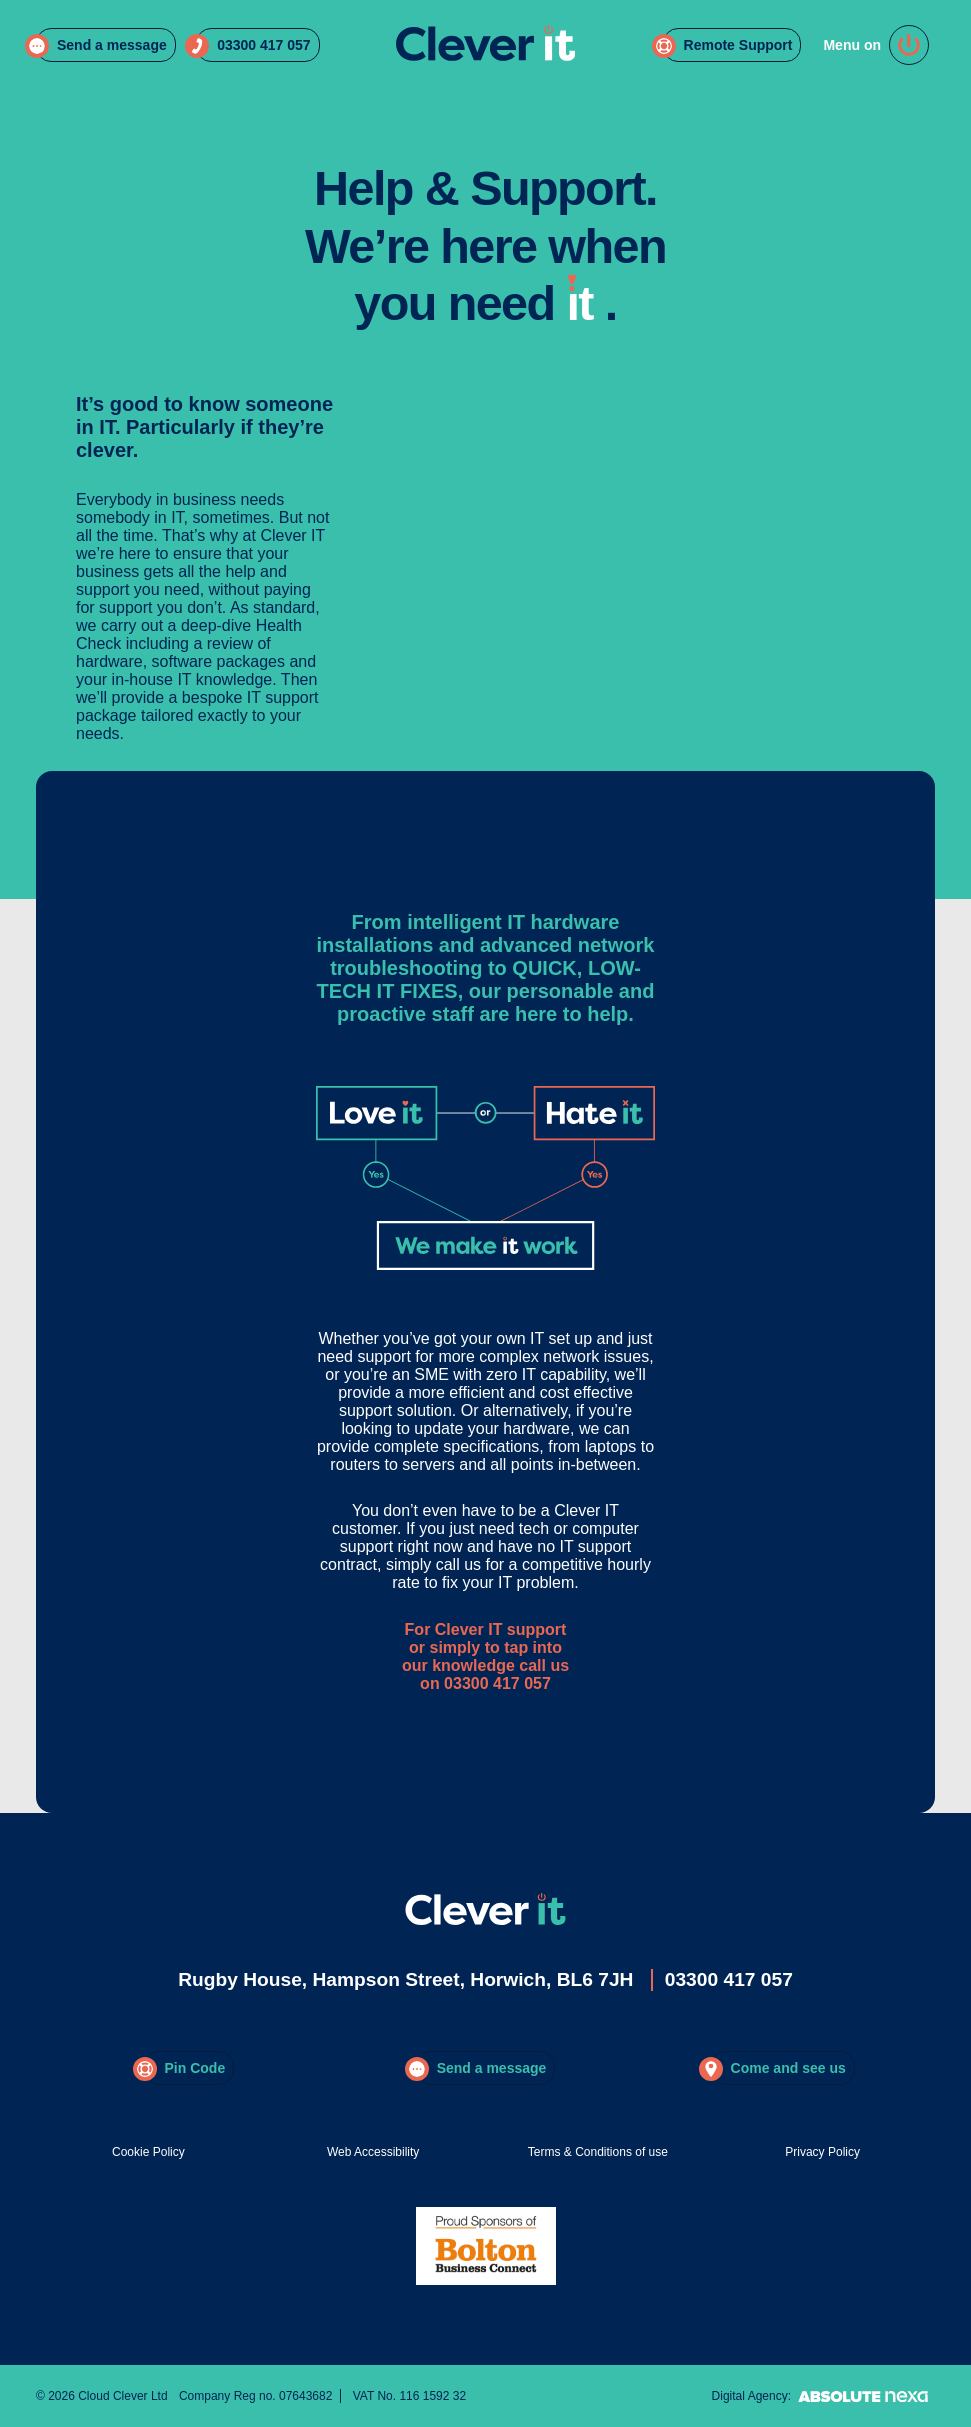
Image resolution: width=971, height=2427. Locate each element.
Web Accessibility (373, 2152)
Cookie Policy (148, 2152)
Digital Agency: (823, 2396)
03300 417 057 (729, 1979)
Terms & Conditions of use (598, 2152)
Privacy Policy (822, 2152)
